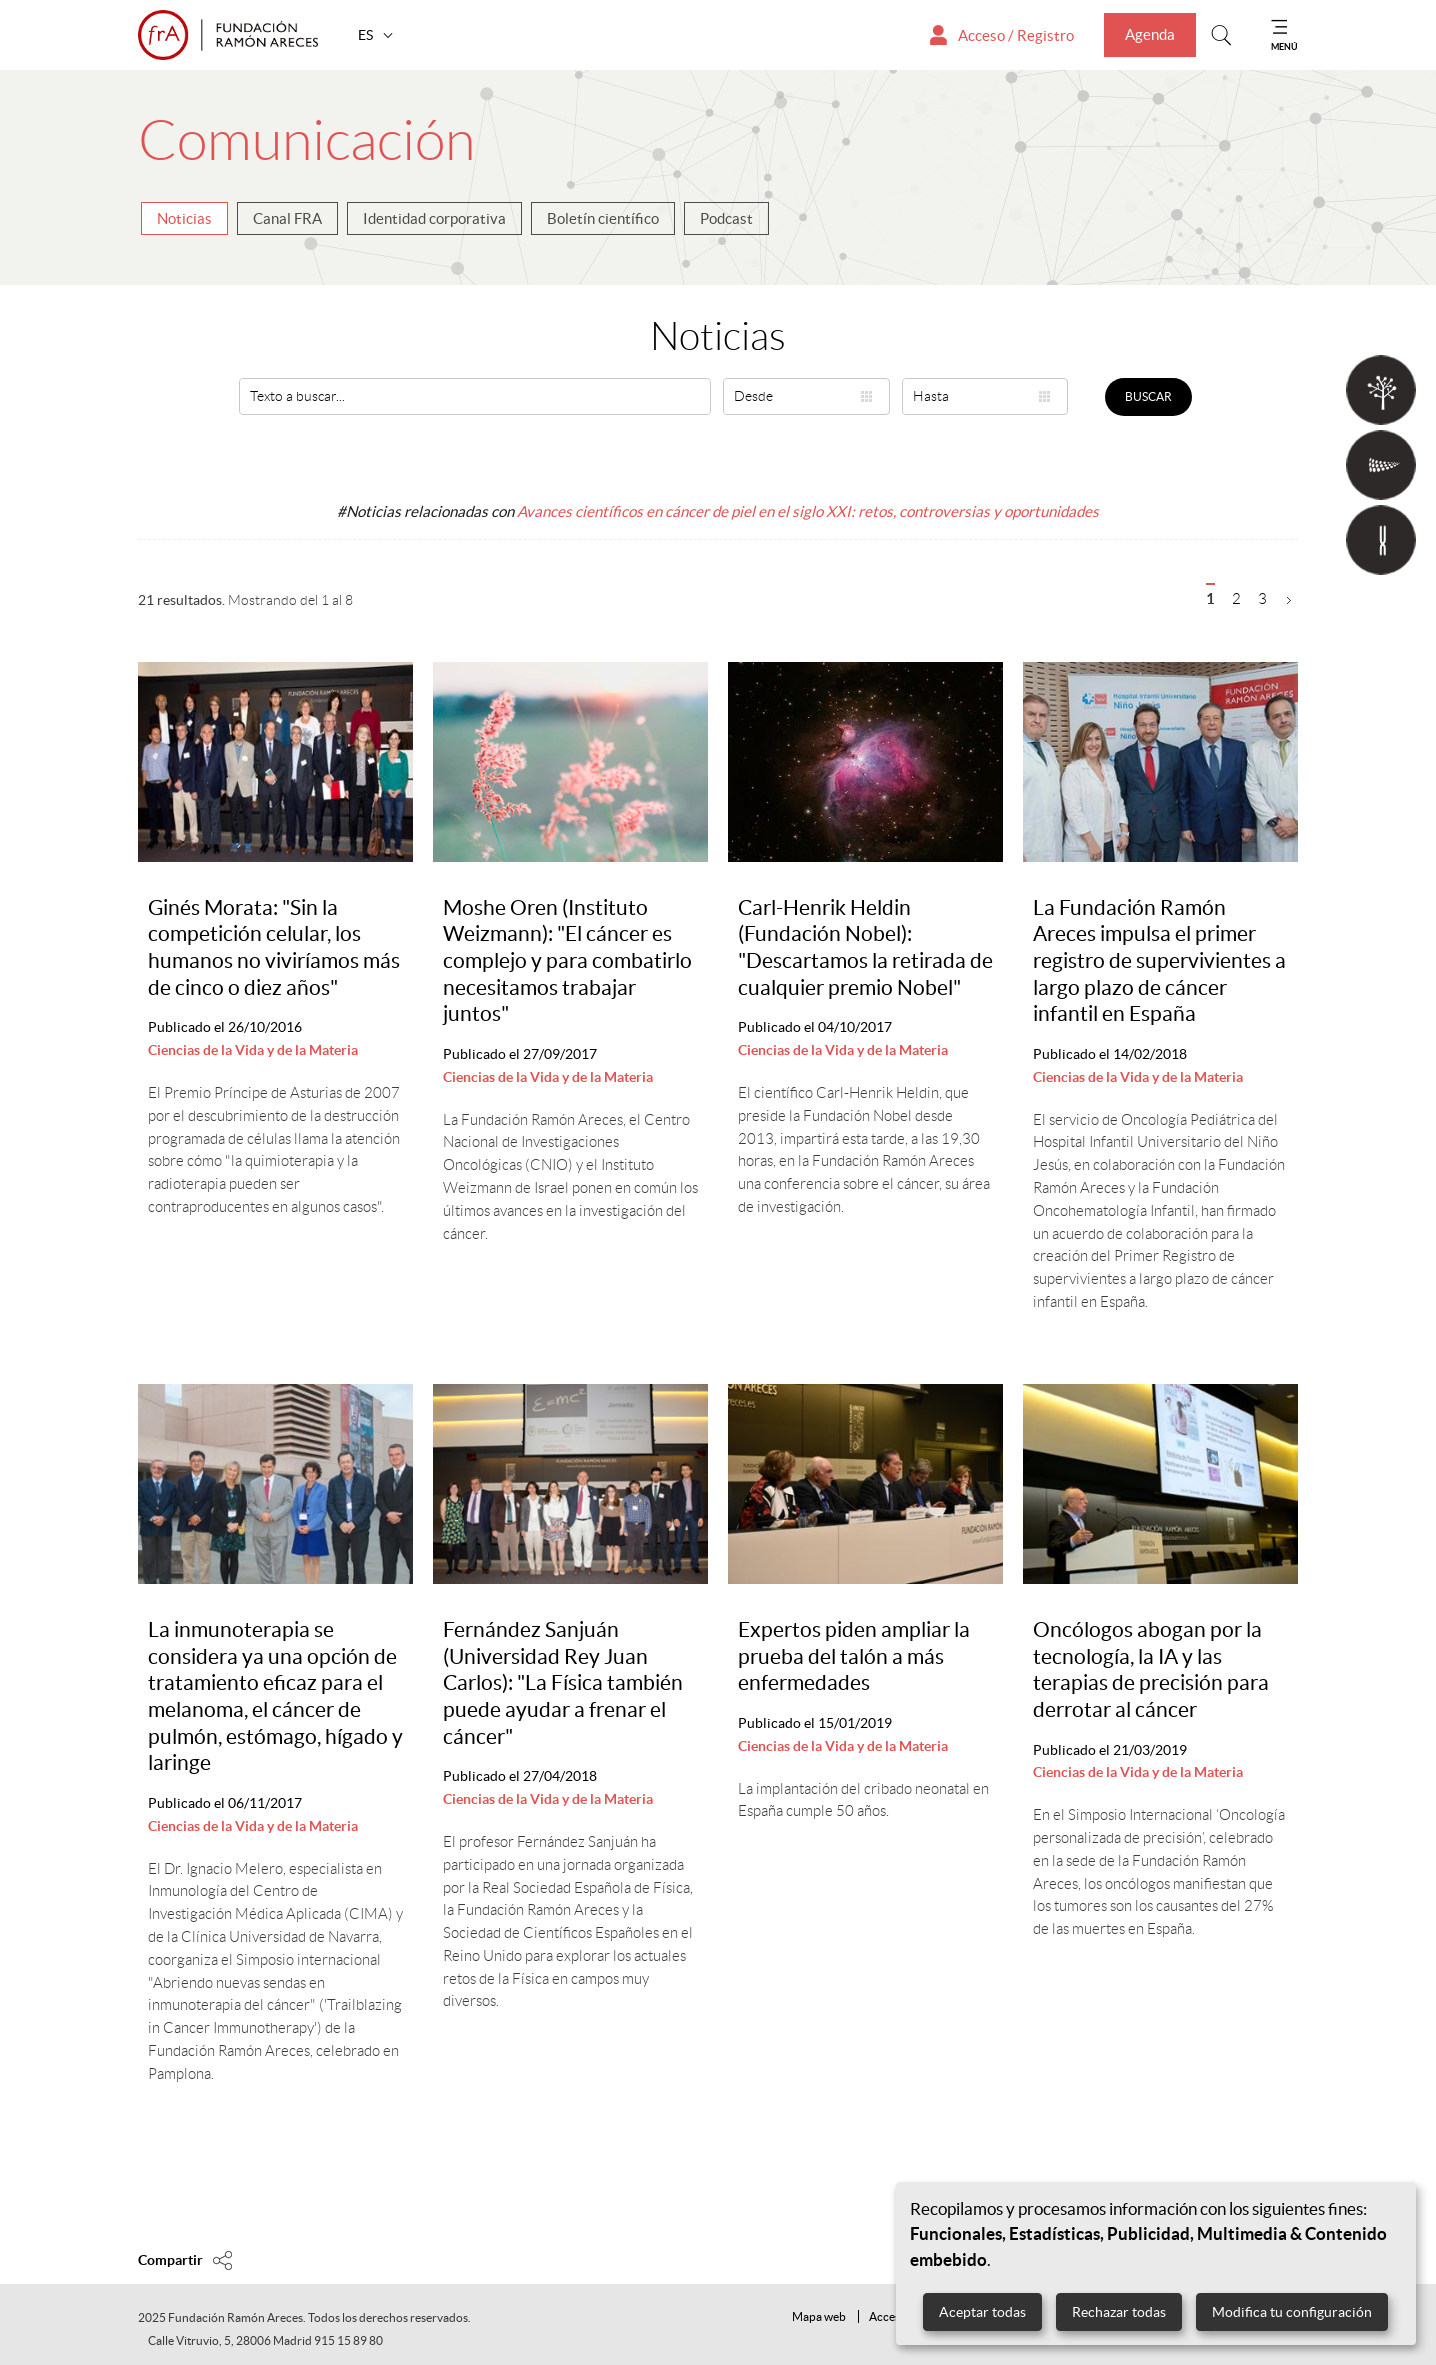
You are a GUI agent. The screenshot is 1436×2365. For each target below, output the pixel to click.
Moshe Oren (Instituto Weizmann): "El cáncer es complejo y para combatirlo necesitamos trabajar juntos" (567, 961)
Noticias (184, 218)
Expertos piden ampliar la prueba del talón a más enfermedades (854, 1656)
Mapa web (819, 2316)
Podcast (726, 218)
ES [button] (367, 35)
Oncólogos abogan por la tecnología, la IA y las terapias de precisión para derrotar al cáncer (1151, 1669)
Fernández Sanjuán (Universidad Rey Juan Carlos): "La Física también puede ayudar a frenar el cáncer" (563, 1683)
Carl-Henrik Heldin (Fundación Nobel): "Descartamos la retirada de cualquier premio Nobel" (865, 947)
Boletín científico (603, 218)
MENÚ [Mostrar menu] (1284, 46)
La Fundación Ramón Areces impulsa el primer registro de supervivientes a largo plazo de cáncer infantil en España (1159, 961)
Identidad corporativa (434, 218)
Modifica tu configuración (1292, 2312)
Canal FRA (287, 218)
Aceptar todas (982, 2312)
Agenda (1150, 34)
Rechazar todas (1119, 2312)
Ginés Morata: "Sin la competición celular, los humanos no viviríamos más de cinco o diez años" (274, 947)
